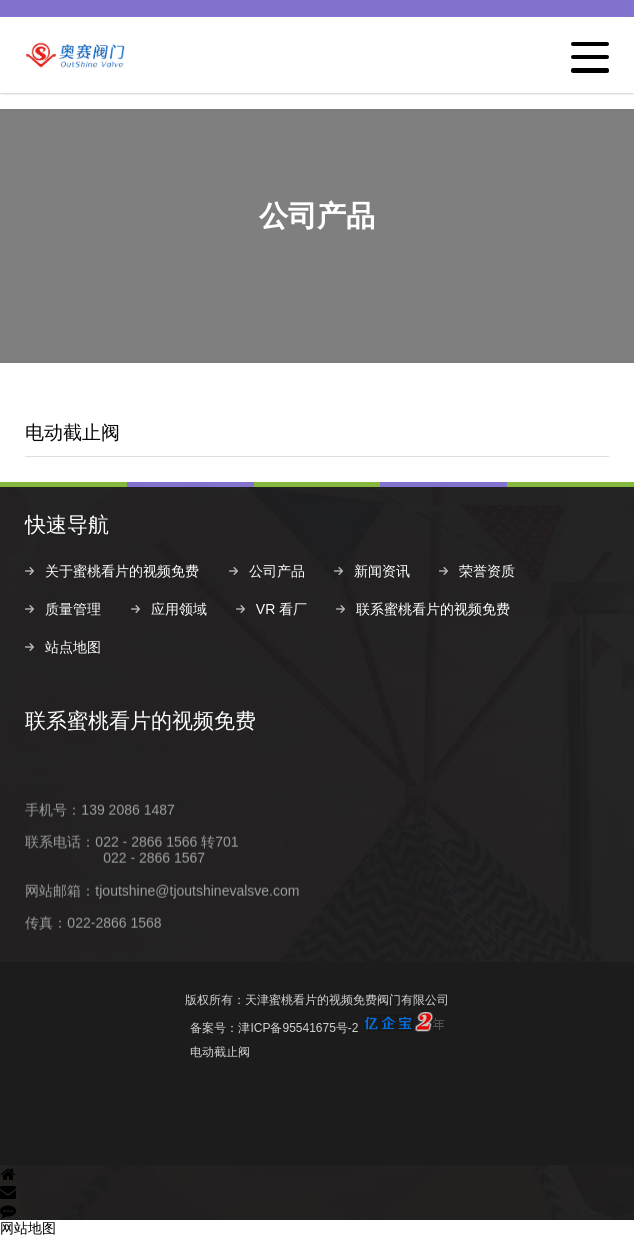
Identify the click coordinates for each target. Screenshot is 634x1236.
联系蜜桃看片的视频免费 (433, 609)
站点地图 (73, 647)
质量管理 (73, 609)
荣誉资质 (487, 571)
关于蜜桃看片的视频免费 (122, 571)
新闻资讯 (382, 571)
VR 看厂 (281, 609)
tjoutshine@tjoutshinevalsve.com (197, 922)
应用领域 (179, 609)
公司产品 (277, 571)
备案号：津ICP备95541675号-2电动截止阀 (316, 1035)
